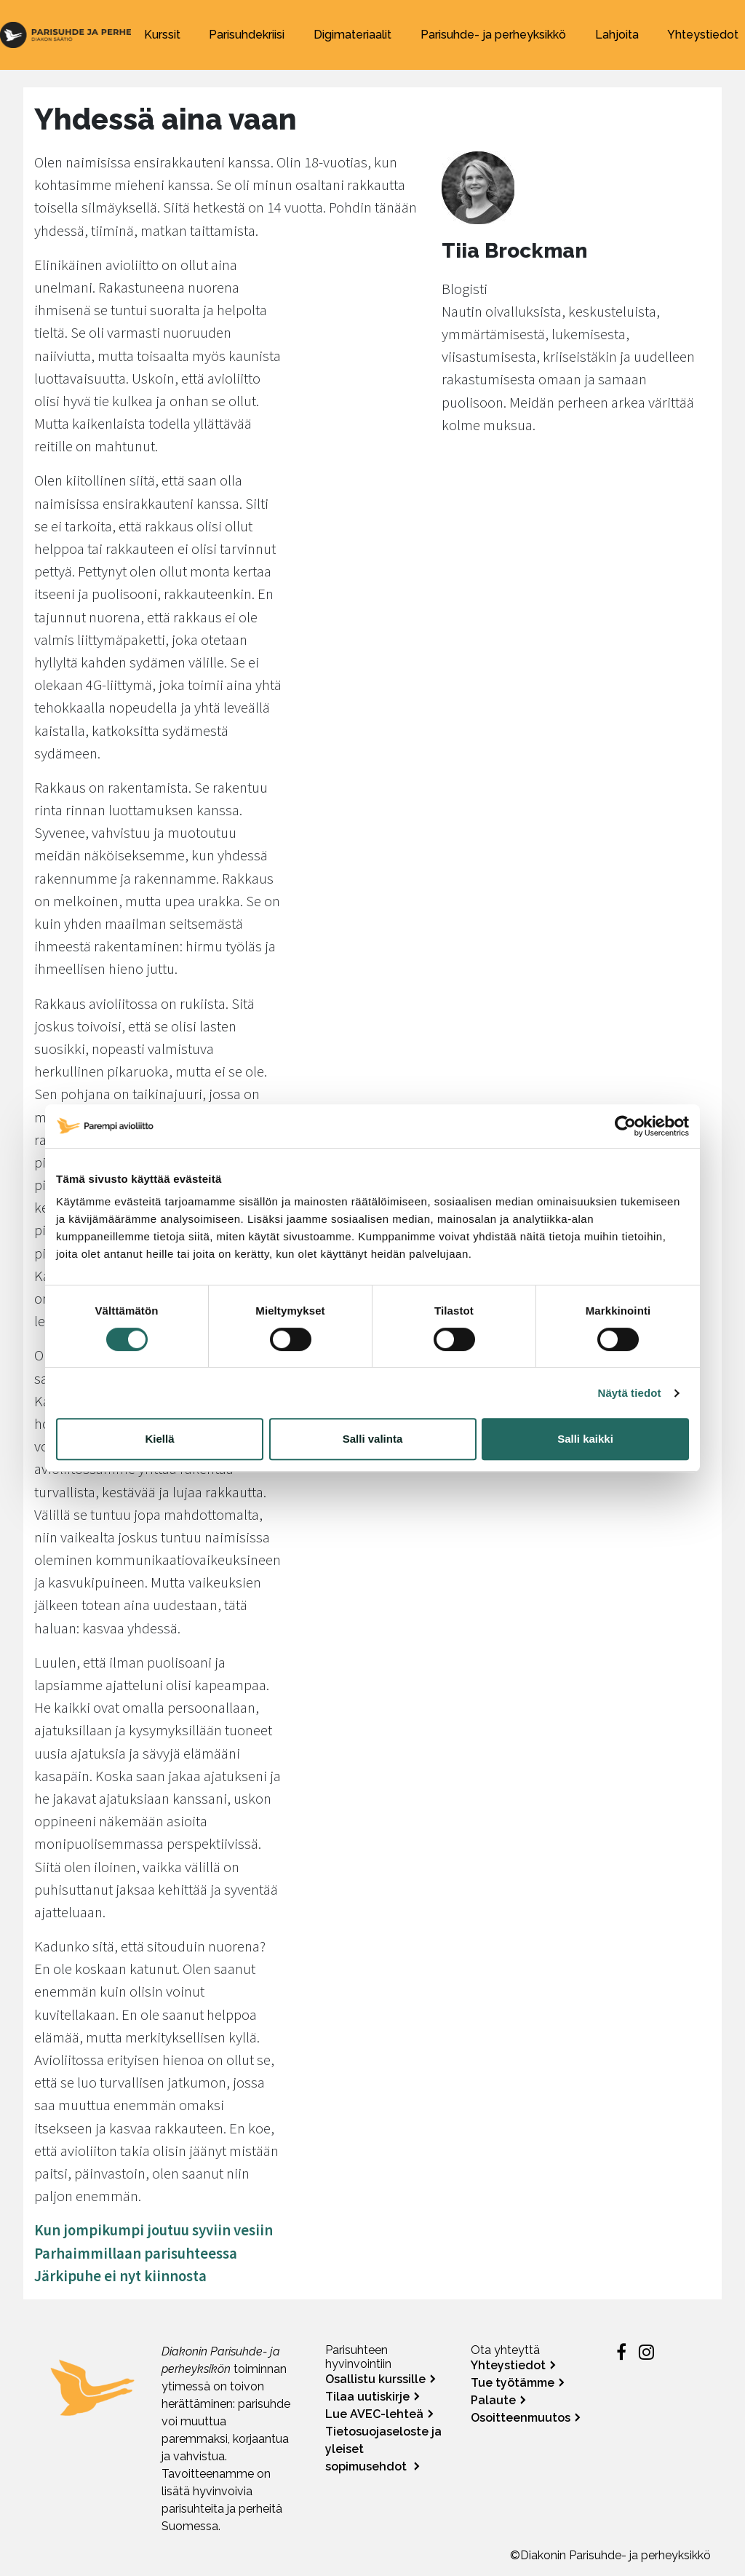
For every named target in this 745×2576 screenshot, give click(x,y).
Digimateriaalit (352, 34)
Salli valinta (373, 1438)
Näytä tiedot (629, 1393)
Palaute (493, 2400)
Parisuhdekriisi (246, 34)
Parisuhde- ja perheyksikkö (493, 34)
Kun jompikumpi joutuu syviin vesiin (153, 2230)
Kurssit (162, 34)
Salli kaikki (585, 1438)
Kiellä (159, 1438)
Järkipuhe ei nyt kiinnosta (120, 2276)
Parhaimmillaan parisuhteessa (135, 2253)
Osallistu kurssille (375, 2379)
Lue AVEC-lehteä (374, 2414)
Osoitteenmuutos (520, 2418)
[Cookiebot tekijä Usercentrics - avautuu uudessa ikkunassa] (625, 1126)
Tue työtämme (512, 2383)
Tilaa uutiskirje (367, 2396)
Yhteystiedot (702, 34)
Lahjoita (617, 34)
